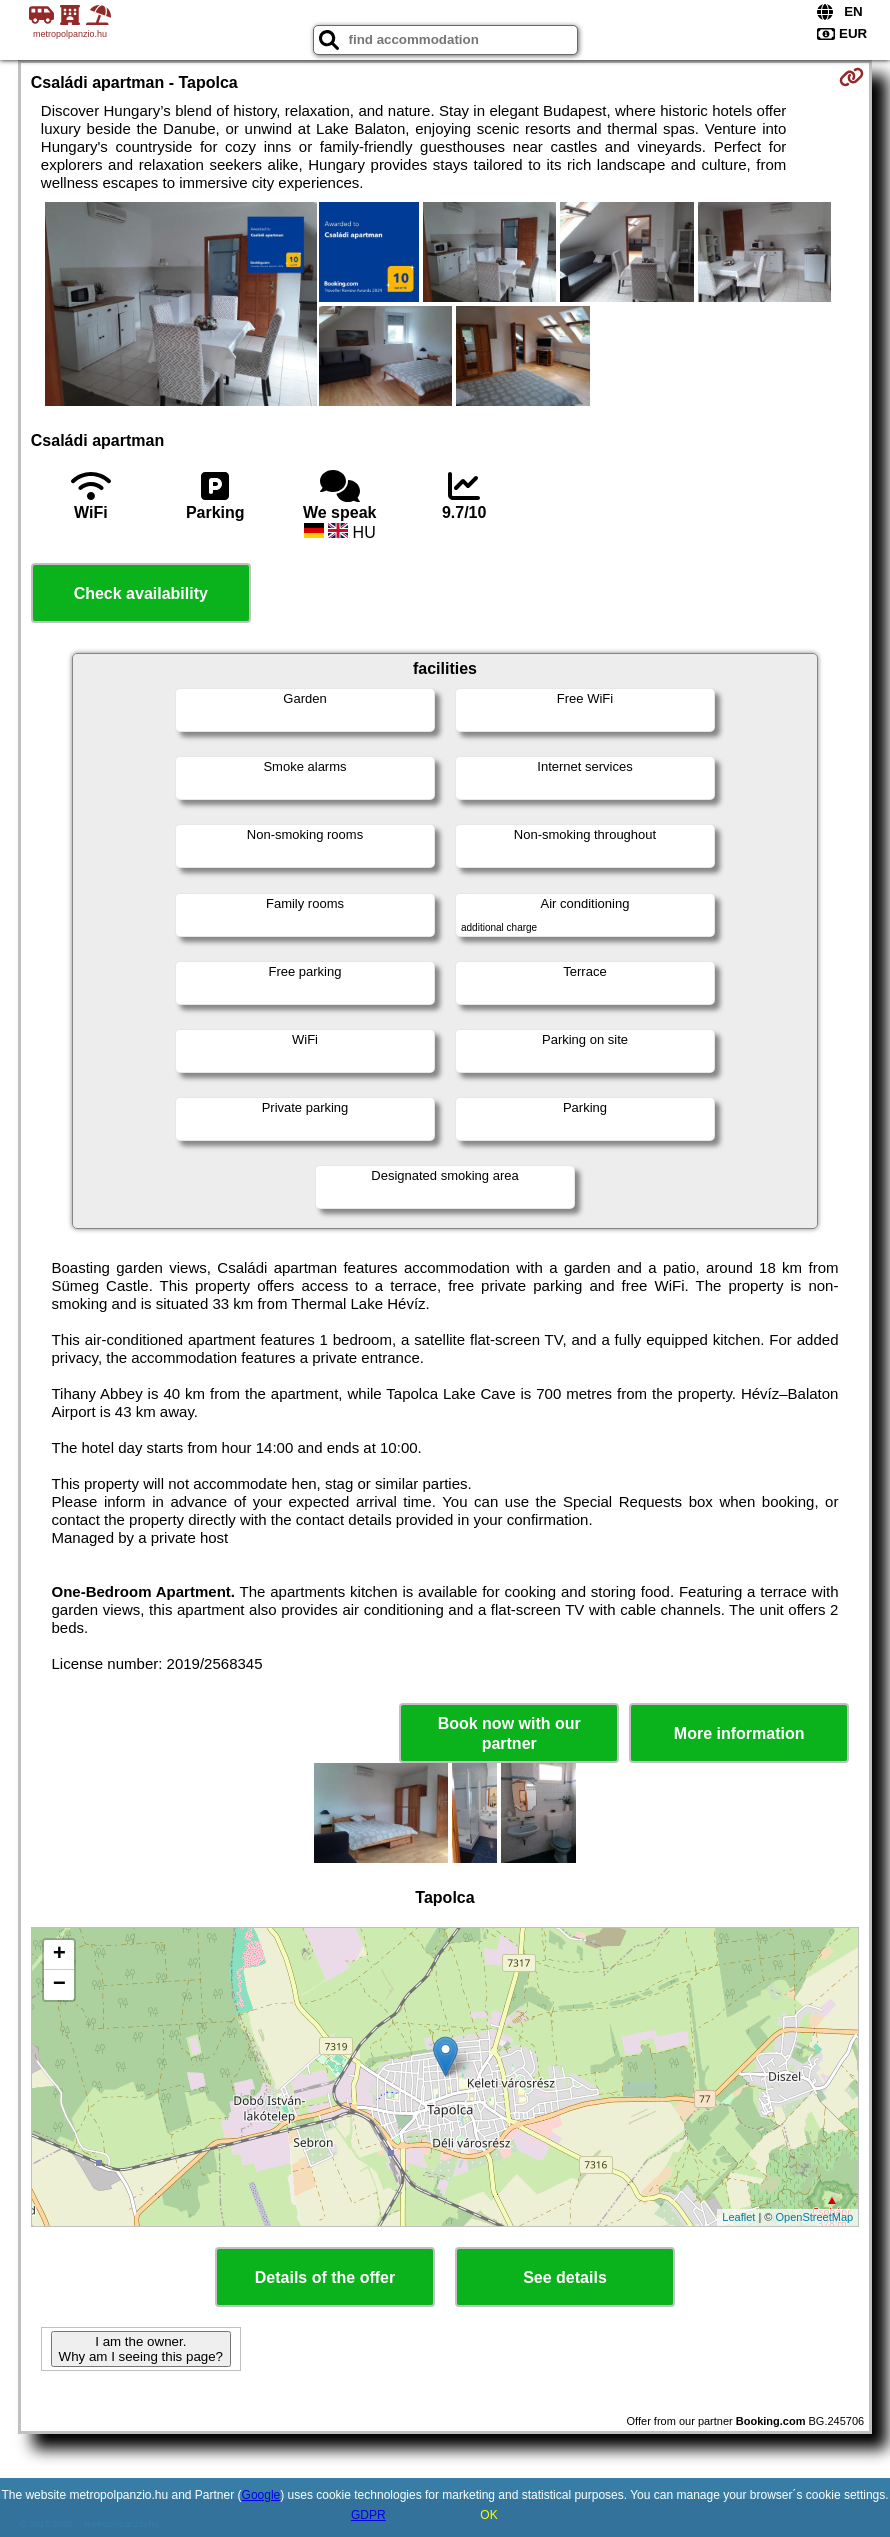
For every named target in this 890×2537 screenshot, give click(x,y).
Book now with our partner (509, 1733)
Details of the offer (325, 2277)
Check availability (141, 593)
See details (565, 2277)
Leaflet (738, 2217)
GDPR (368, 2515)
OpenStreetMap (815, 2217)
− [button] (59, 1985)
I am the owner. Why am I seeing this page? (141, 2349)
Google (261, 2495)
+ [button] (59, 1955)
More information (739, 1733)
